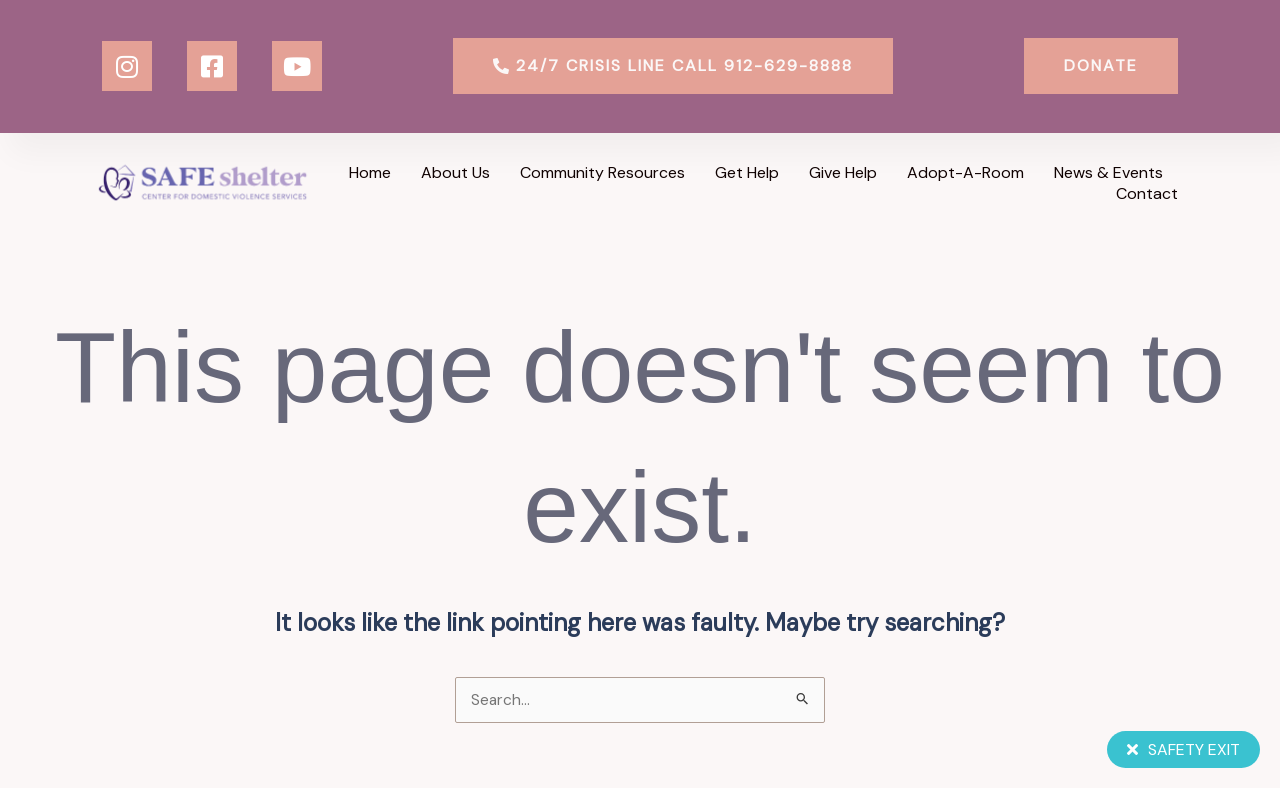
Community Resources (602, 172)
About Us (455, 172)
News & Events (1108, 172)
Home (370, 172)
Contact (1147, 193)
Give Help (843, 172)
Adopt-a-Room (965, 172)
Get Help (747, 172)
